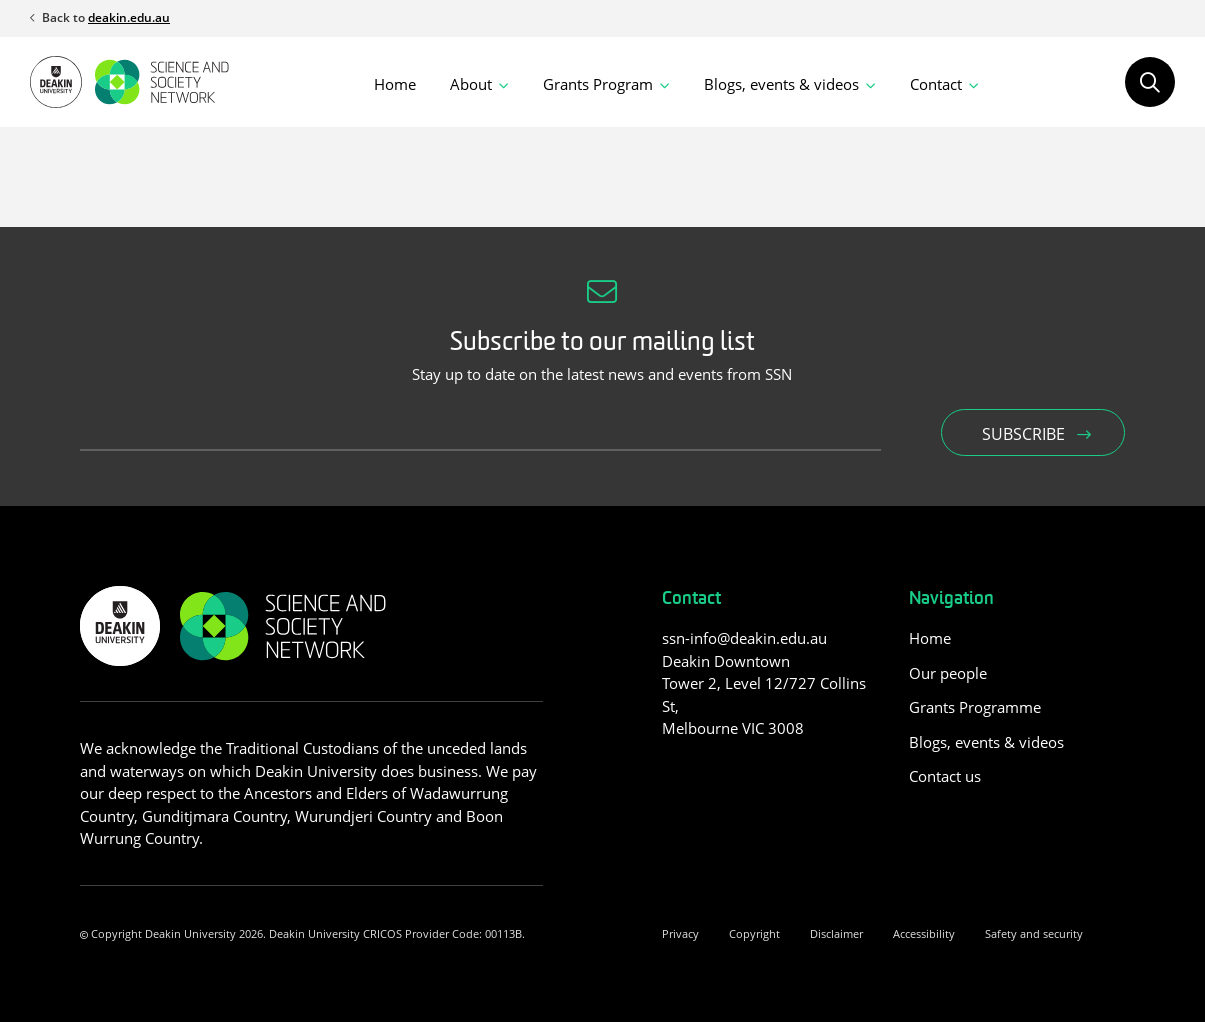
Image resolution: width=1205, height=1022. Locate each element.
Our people (948, 673)
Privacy (680, 933)
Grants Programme (975, 707)
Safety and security (1034, 933)
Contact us (945, 776)
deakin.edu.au (129, 17)
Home (395, 84)
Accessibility (924, 933)
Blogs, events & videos (986, 742)
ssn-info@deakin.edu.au (744, 638)
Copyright (754, 933)
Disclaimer (836, 933)
